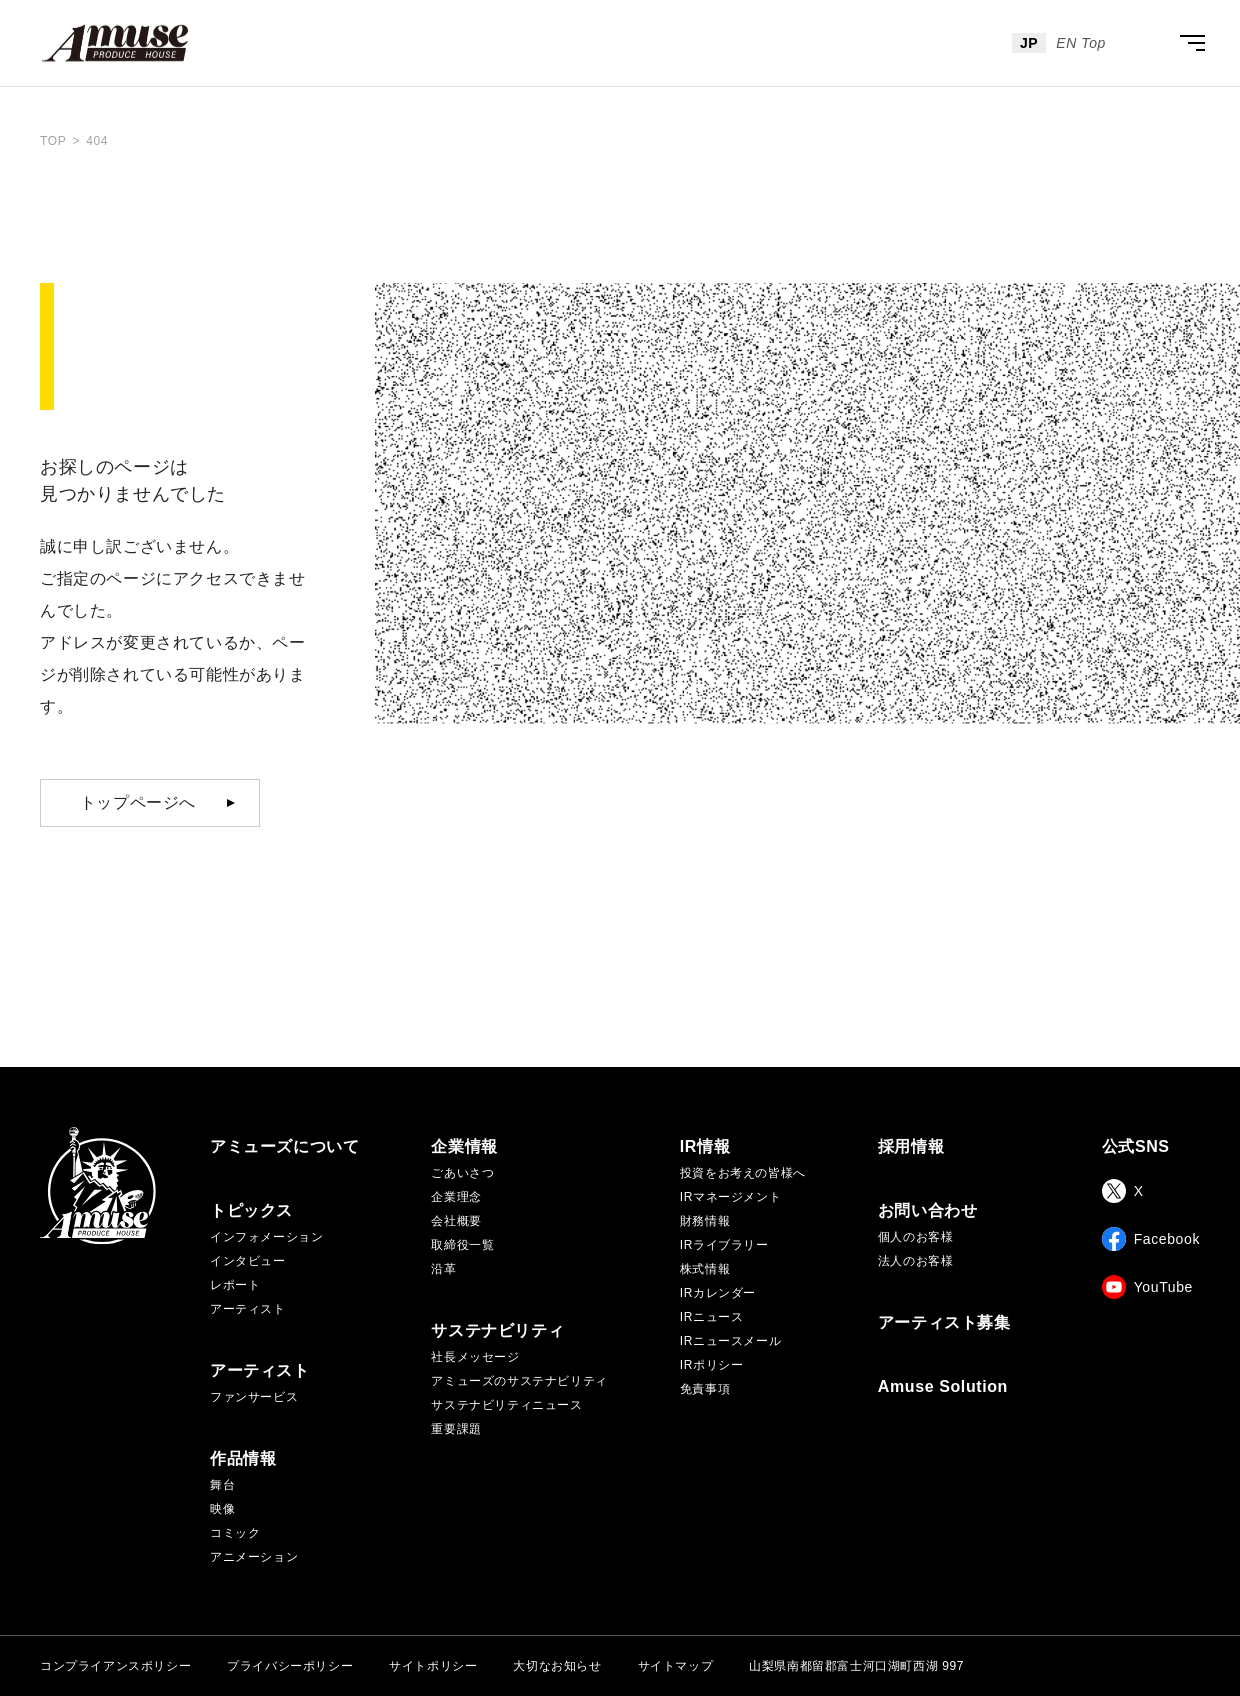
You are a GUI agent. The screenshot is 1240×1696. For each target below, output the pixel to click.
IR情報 (705, 1147)
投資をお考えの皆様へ (743, 1173)
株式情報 (705, 1269)
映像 (222, 1509)
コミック (235, 1533)
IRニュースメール (730, 1341)
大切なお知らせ (557, 1666)
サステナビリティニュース (506, 1405)
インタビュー (248, 1261)
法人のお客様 (916, 1261)
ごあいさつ (462, 1173)
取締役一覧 (462, 1245)
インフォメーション (266, 1237)
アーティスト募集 (944, 1323)
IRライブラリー (724, 1245)
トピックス (251, 1211)
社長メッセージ (475, 1357)
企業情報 (464, 1147)
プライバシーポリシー (290, 1666)
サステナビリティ (497, 1331)
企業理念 (456, 1197)
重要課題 (456, 1429)
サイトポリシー (433, 1666)
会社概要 (456, 1221)
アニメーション (254, 1557)
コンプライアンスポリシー (115, 1666)
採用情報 (911, 1147)
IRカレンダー (718, 1293)
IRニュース (712, 1317)
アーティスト (248, 1309)
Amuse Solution (943, 1387)
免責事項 (705, 1389)
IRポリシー (712, 1365)
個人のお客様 (916, 1237)
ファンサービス (254, 1397)
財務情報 (705, 1221)
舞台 (222, 1485)
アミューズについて (284, 1147)
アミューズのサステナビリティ (519, 1381)
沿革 (443, 1269)
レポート (235, 1285)
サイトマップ (676, 1666)
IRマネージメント (730, 1197)
